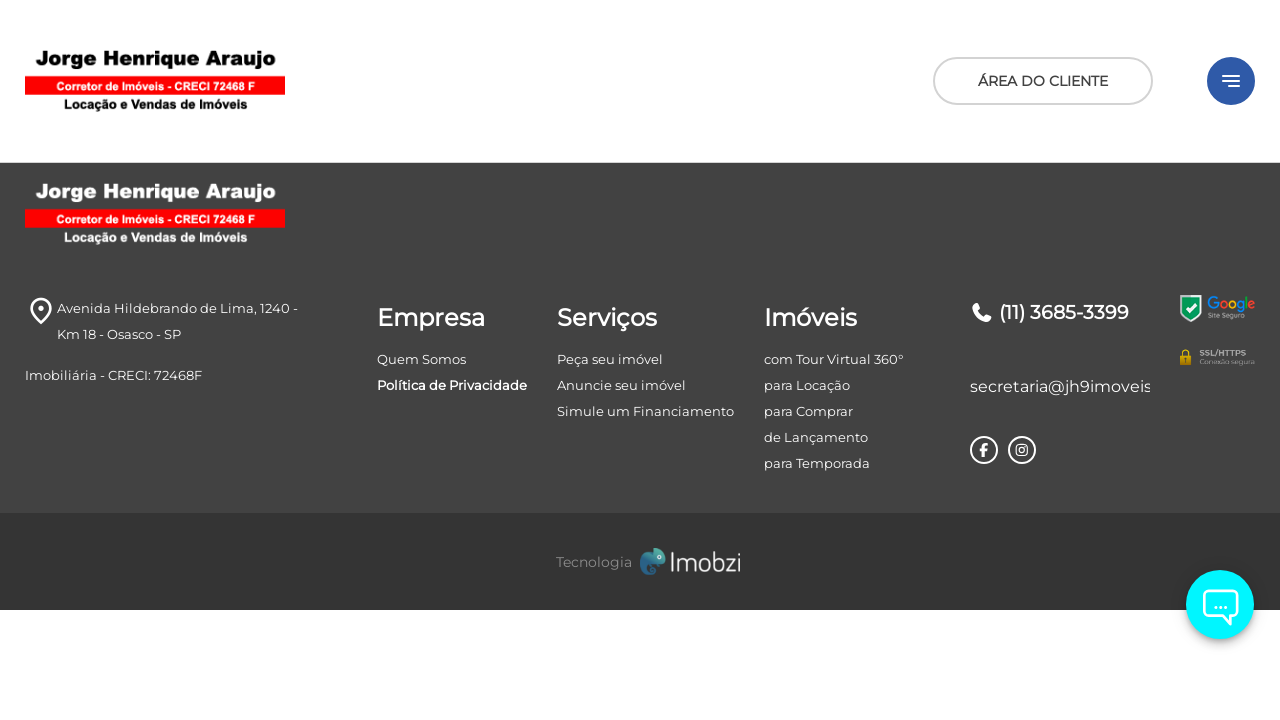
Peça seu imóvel (610, 359)
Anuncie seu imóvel (621, 385)
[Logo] (230, 81)
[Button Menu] (1231, 81)
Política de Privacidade (452, 385)
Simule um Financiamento (645, 411)
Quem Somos (421, 359)
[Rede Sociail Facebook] (984, 450)
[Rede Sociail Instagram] (1022, 450)
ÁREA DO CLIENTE (1043, 81)
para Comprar (808, 411)
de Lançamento (816, 437)
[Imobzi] (640, 561)
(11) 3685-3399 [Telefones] (1049, 312)
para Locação (807, 385)
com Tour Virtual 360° (833, 359)
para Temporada (817, 463)
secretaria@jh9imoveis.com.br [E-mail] (1060, 386)
